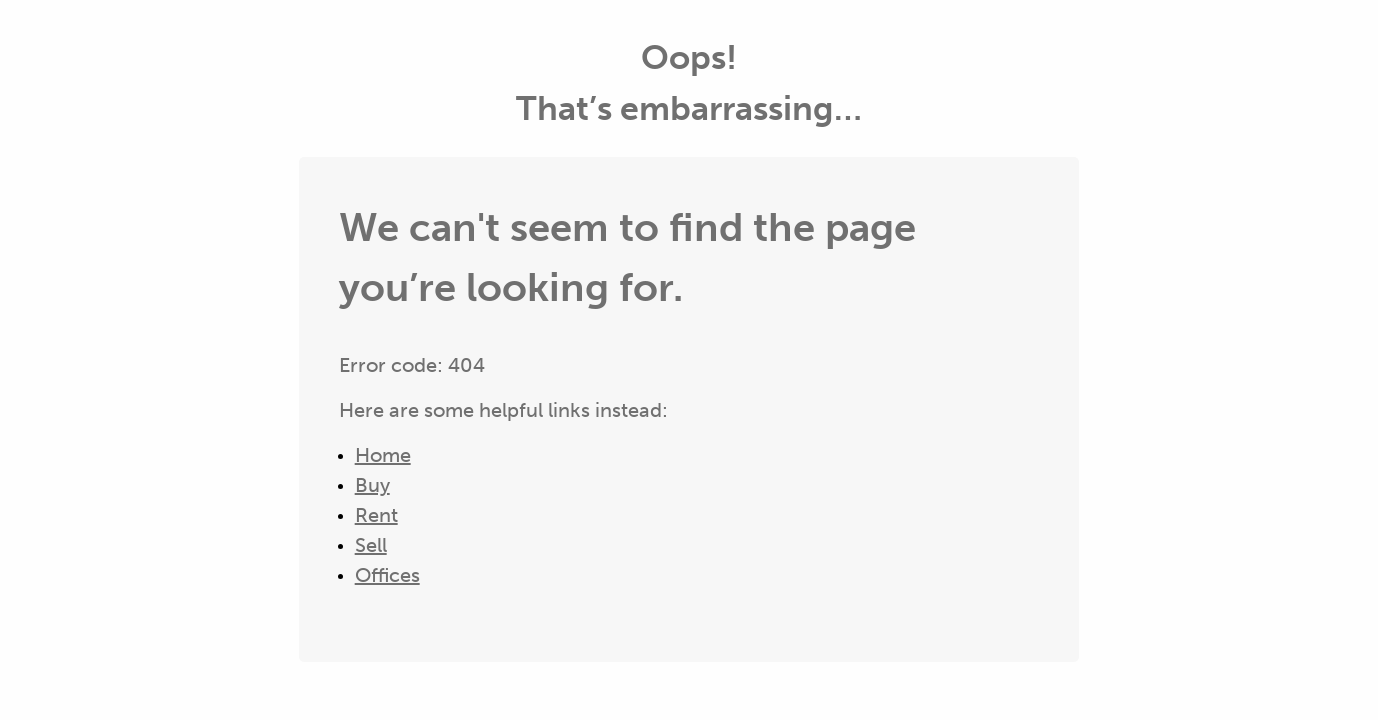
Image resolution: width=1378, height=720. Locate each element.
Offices (387, 575)
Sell (371, 545)
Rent (376, 515)
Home (383, 455)
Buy (372, 485)
